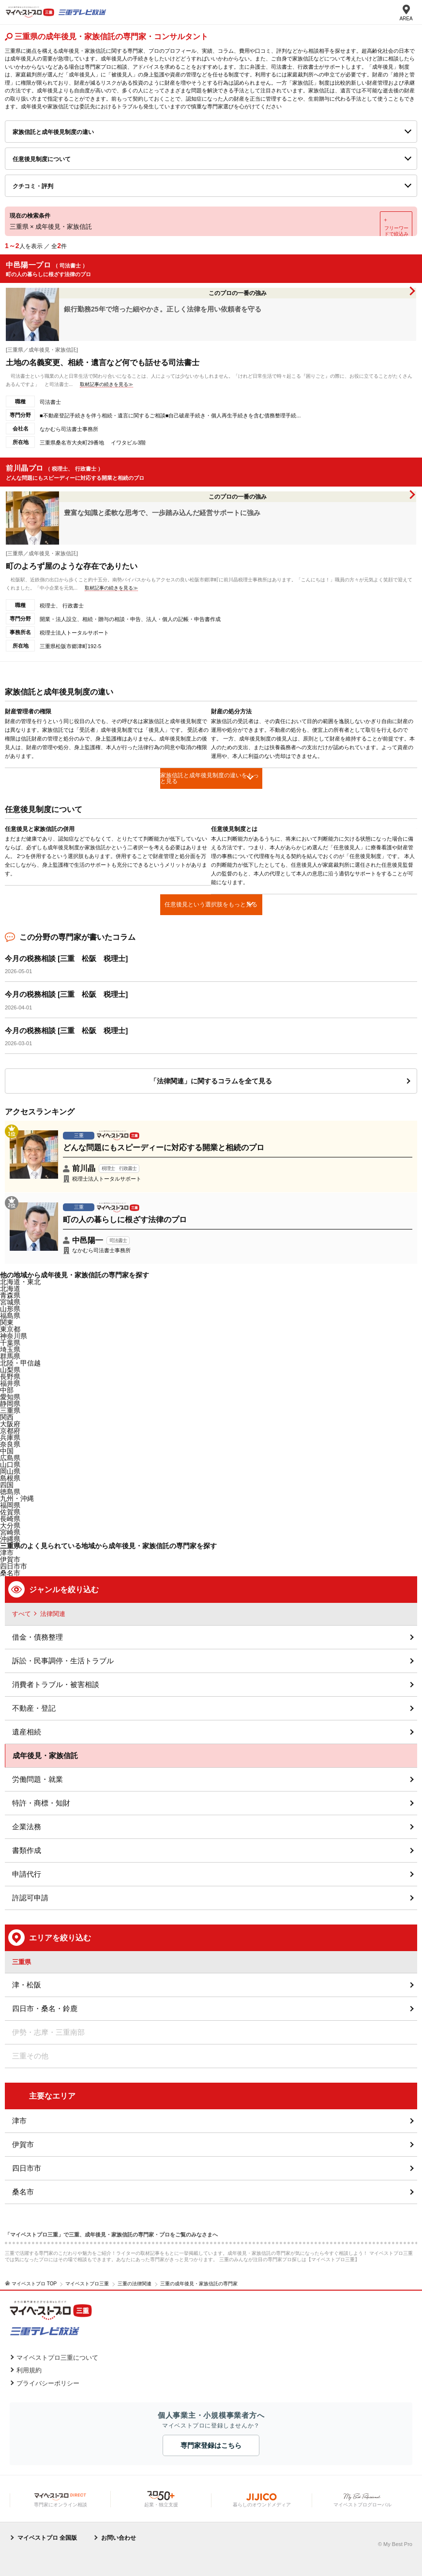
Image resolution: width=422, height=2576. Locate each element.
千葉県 (10, 1343)
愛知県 (10, 1397)
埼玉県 (10, 1349)
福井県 (10, 1383)
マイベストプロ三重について (57, 2357)
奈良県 (10, 1444)
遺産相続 (26, 1732)
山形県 (10, 1309)
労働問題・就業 (37, 1779)
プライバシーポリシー (47, 2383)
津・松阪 (26, 1985)
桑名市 (10, 1573)
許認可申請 (30, 1898)
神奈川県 (13, 1336)
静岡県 (10, 1403)
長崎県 (10, 1519)
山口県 (10, 1464)
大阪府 (10, 1424)
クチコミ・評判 (33, 186)
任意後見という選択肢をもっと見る (211, 904)
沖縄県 (10, 1539)
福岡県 (10, 1505)
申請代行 (26, 1874)
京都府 (10, 1431)
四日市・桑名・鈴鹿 (44, 2008)
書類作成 (26, 1850)
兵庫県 (10, 1437)
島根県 (10, 1478)
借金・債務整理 (37, 1637)
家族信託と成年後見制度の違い (53, 132)
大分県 (10, 1525)
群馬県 (10, 1356)
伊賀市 (23, 2144)
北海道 (10, 1288)
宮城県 (10, 1302)
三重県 (10, 1410)
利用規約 (29, 2370)
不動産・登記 (34, 1708)
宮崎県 (10, 1532)
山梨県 (10, 1370)
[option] (108, 856)
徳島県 (10, 1491)
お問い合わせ (118, 2537)
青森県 (10, 1295)
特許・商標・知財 (41, 1803)
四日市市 (26, 2168)
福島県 (10, 1315)
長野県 (10, 1376)
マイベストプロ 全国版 (47, 2537)
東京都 (10, 1329)
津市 (19, 2121)
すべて (21, 1613)
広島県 (10, 1458)
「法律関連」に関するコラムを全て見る (211, 1081)
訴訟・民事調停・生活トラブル (63, 1661)
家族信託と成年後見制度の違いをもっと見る (209, 778)
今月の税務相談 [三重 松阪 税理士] (66, 958)
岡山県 (10, 1471)
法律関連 (52, 1613)
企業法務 (26, 1826)
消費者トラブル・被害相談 (55, 1684)
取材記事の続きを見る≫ (106, 384)
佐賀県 (10, 1512)
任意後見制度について (42, 159)
